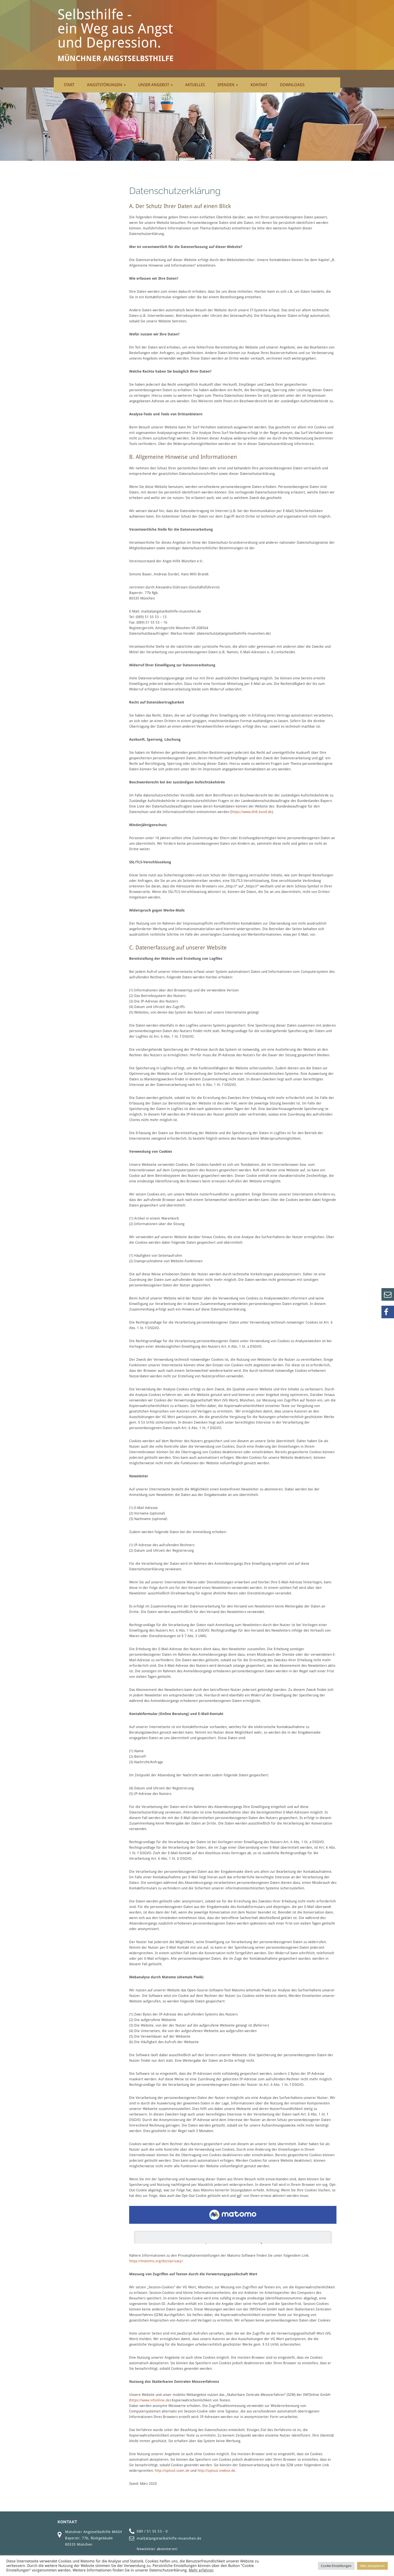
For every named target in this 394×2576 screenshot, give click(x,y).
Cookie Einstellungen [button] (336, 2566)
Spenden (227, 84)
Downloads (292, 84)
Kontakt (259, 84)
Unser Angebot (155, 84)
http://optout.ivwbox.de (216, 2470)
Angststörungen (106, 84)
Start (69, 84)
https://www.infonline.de (150, 2400)
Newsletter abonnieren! (157, 2549)
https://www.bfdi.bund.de (251, 812)
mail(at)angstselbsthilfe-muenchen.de (169, 2538)
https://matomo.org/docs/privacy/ (156, 2261)
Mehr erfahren (201, 2570)
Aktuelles (195, 84)
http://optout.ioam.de (172, 2470)
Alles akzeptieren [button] (372, 2566)
